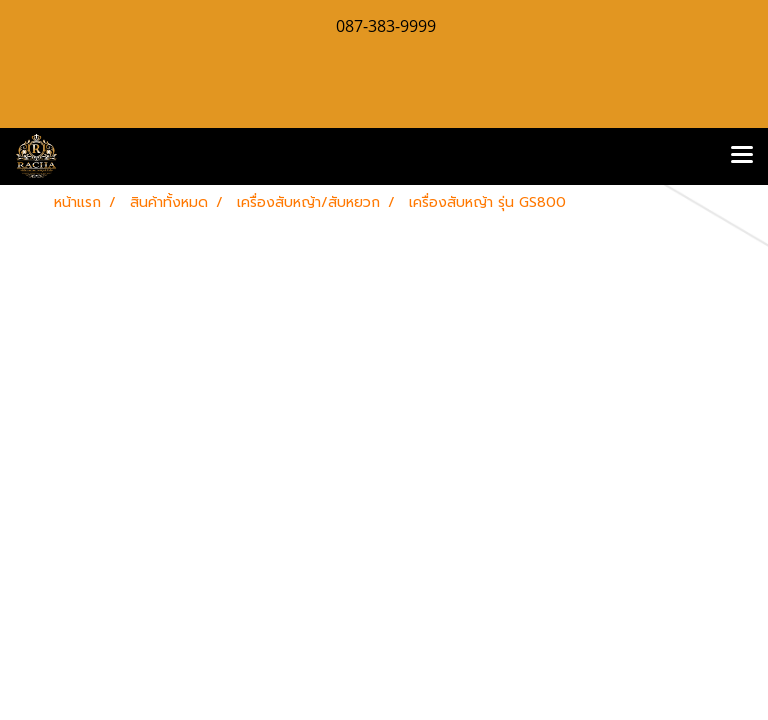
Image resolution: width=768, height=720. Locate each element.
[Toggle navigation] (742, 156)
